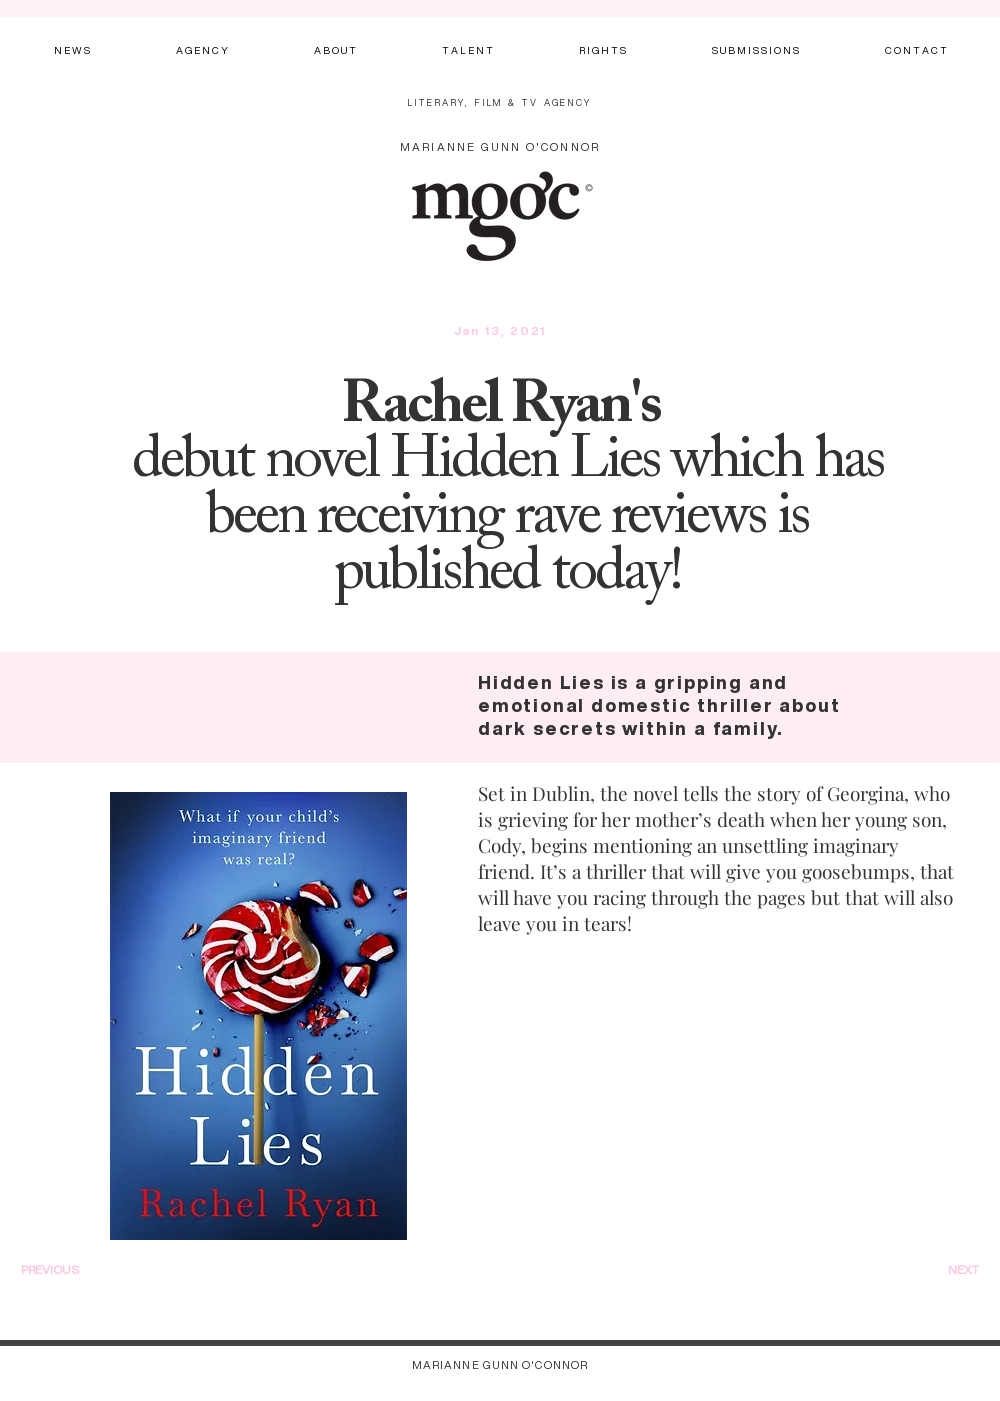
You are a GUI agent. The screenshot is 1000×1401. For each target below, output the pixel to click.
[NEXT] (939, 1270)
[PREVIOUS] (77, 1270)
